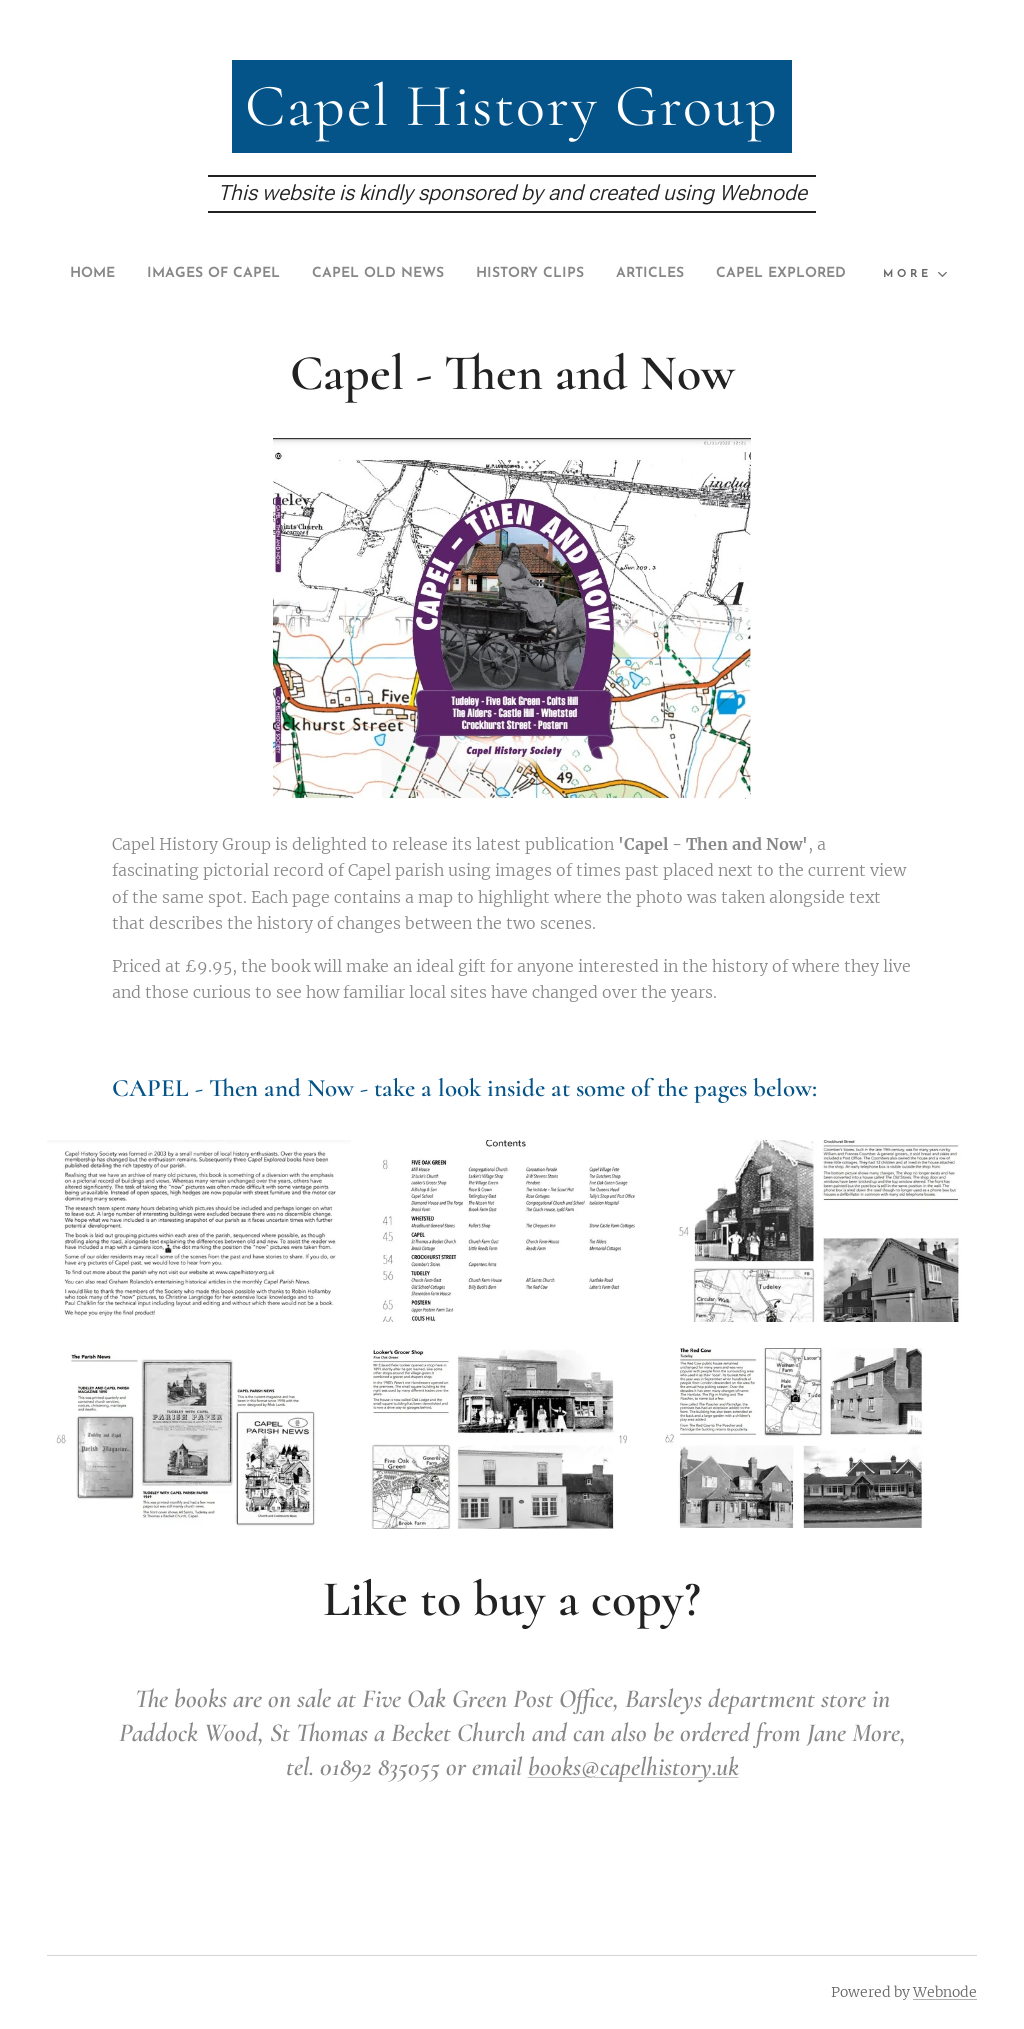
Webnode (945, 1992)
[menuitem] (130, 274)
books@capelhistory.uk (633, 1802)
